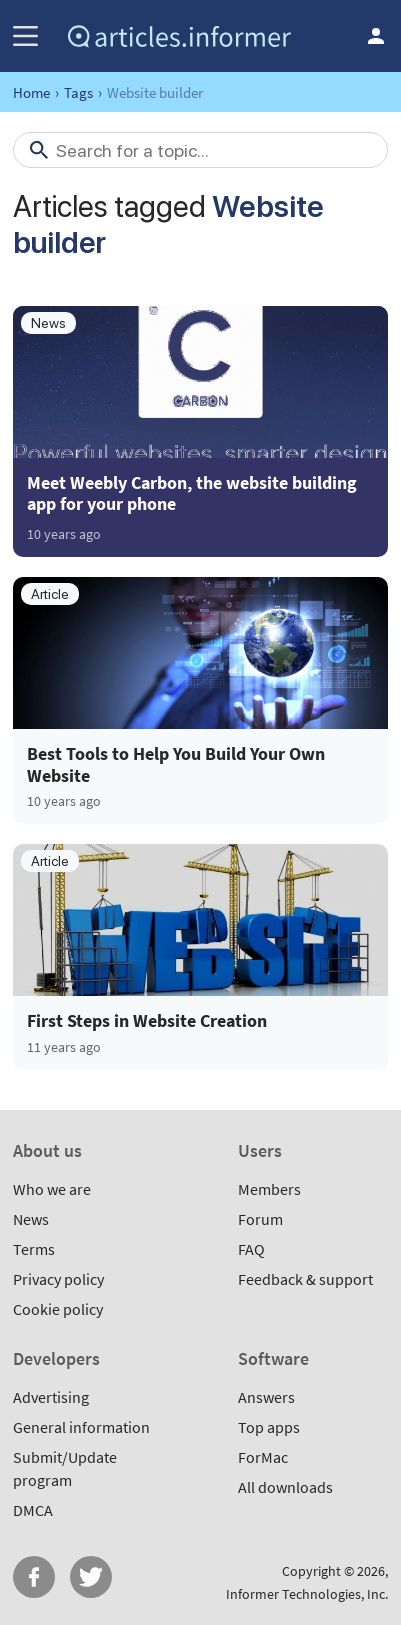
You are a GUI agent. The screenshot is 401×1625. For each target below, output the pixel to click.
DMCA (33, 1510)
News (31, 1219)
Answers (266, 1397)
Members (269, 1189)
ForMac (263, 1457)
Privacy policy (58, 1279)
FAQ (251, 1249)
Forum (260, 1219)
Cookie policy (58, 1309)
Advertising (51, 1397)
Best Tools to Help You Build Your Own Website (176, 764)
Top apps (269, 1427)
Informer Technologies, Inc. (307, 1594)
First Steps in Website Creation (147, 1021)
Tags (78, 92)
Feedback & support (305, 1279)
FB (34, 1577)
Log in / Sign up (376, 36)
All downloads (285, 1487)
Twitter (91, 1577)
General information (81, 1427)
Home (31, 92)
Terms (34, 1249)
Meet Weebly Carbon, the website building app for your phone (192, 493)
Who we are (52, 1189)
